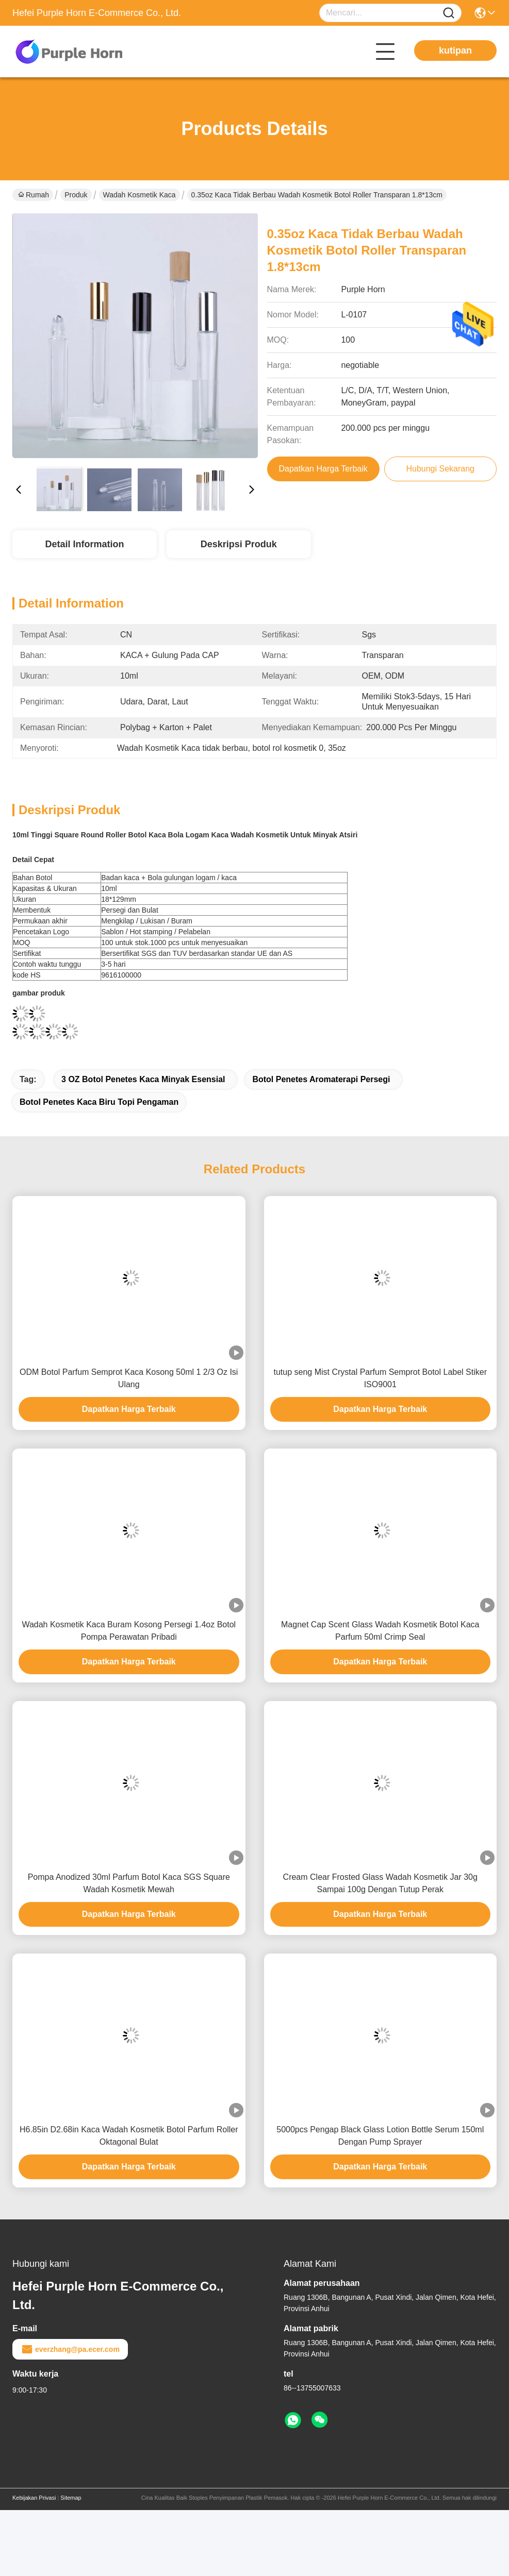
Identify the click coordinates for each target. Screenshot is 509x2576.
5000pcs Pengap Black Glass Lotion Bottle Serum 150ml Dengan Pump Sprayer (380, 2135)
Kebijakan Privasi (34, 2498)
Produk (75, 195)
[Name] (448, 13)
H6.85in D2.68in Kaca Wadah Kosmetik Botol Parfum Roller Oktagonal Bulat (129, 2135)
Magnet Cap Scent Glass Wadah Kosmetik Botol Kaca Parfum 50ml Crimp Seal (380, 1630)
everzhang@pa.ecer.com (70, 2349)
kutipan (455, 50)
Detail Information (84, 544)
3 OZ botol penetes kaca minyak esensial (143, 1079)
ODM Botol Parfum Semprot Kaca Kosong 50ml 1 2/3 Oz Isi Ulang (129, 1378)
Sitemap (70, 2498)
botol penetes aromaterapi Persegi (321, 1079)
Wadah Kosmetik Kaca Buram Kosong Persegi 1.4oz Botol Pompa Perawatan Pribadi (129, 1630)
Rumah (33, 195)
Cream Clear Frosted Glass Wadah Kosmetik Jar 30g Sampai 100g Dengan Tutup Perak (380, 1883)
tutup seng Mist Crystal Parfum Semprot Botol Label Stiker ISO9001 (380, 1378)
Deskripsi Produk (239, 544)
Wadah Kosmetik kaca (139, 195)
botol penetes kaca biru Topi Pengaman (99, 1102)
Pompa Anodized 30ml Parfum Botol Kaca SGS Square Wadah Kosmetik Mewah (129, 1883)
